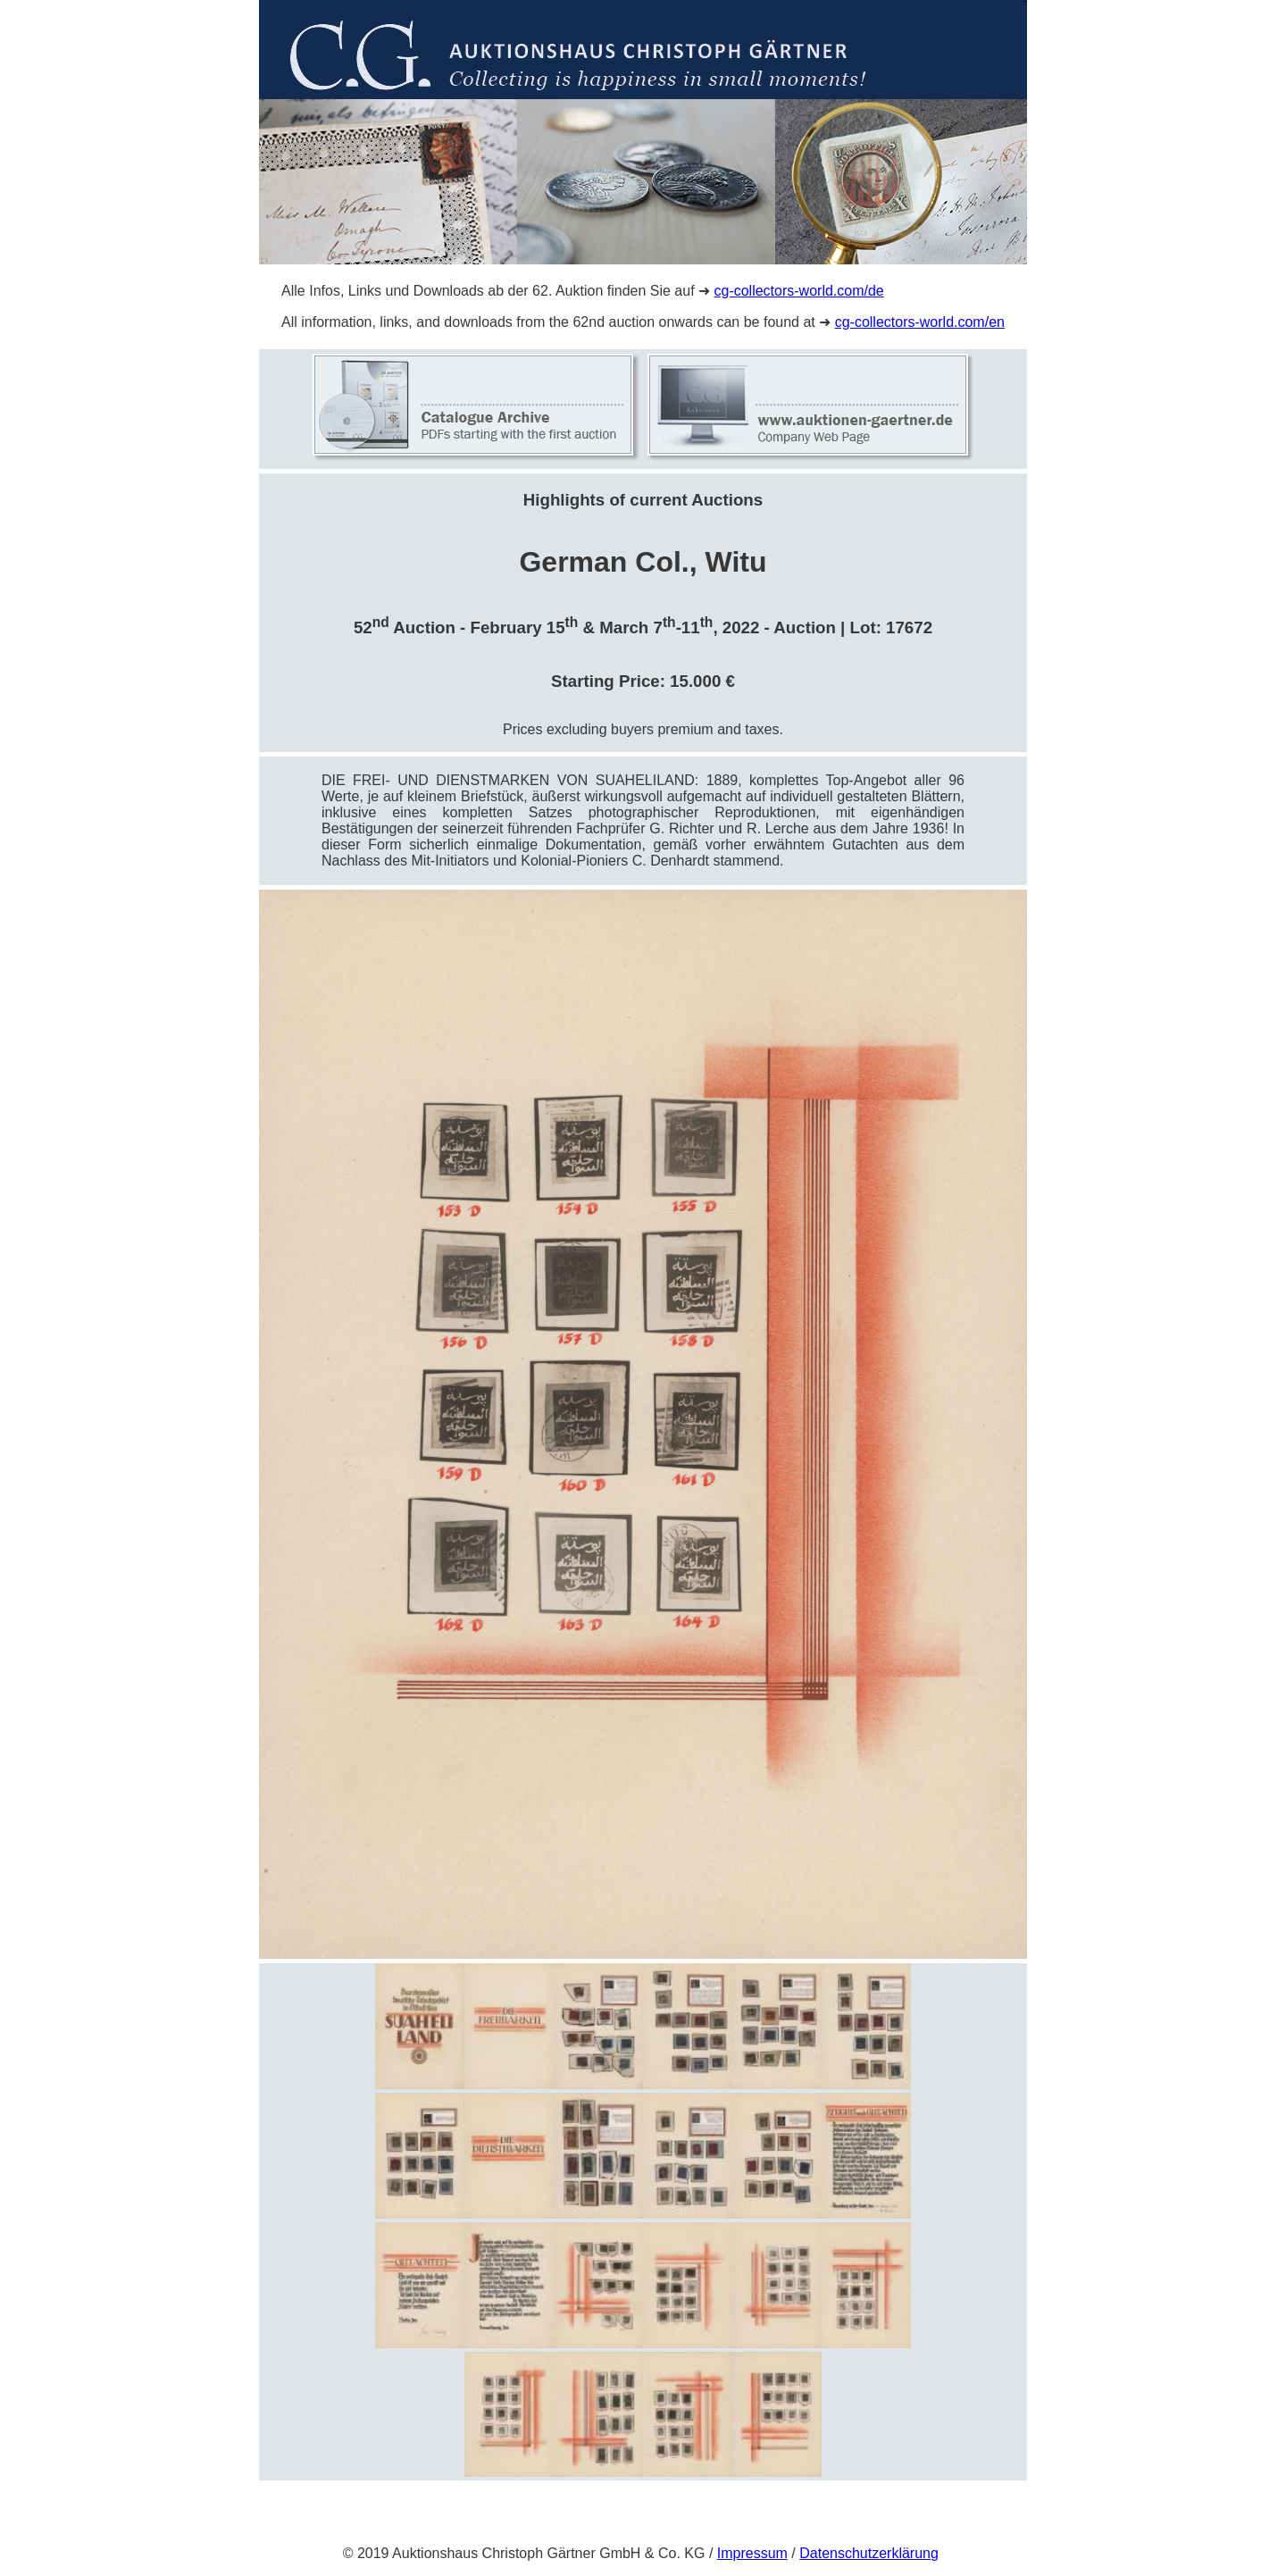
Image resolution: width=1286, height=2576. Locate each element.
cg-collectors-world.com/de (798, 290)
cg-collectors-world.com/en (920, 322)
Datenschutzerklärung (869, 2553)
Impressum (752, 2553)
